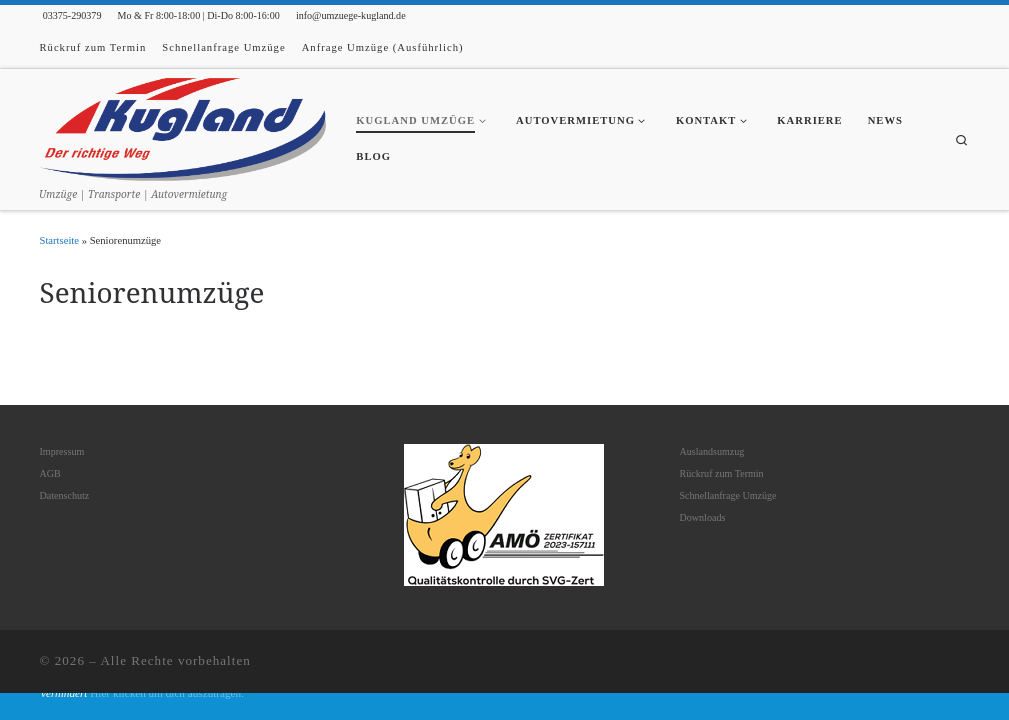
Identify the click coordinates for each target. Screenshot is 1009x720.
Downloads (702, 517)
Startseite (60, 240)
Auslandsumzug (711, 451)
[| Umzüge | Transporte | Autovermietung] (183, 126)
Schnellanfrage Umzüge (727, 495)
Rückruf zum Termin (721, 473)
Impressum (62, 451)
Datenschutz (65, 495)
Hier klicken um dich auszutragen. (167, 693)
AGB (50, 473)
